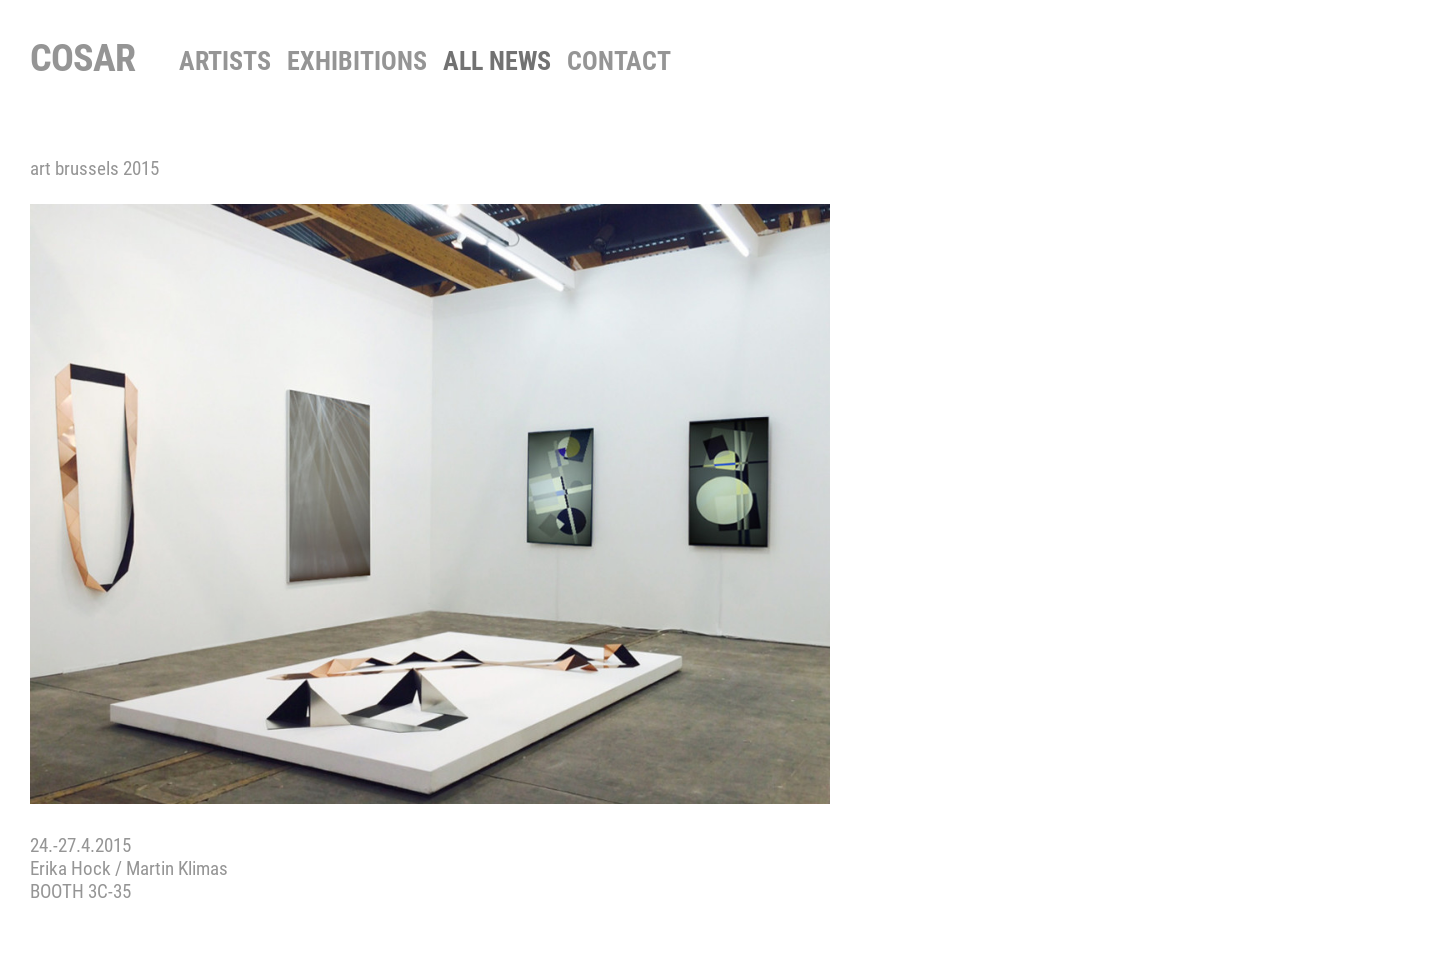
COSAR (82, 58)
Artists (225, 61)
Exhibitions (357, 61)
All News (497, 61)
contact (619, 61)
